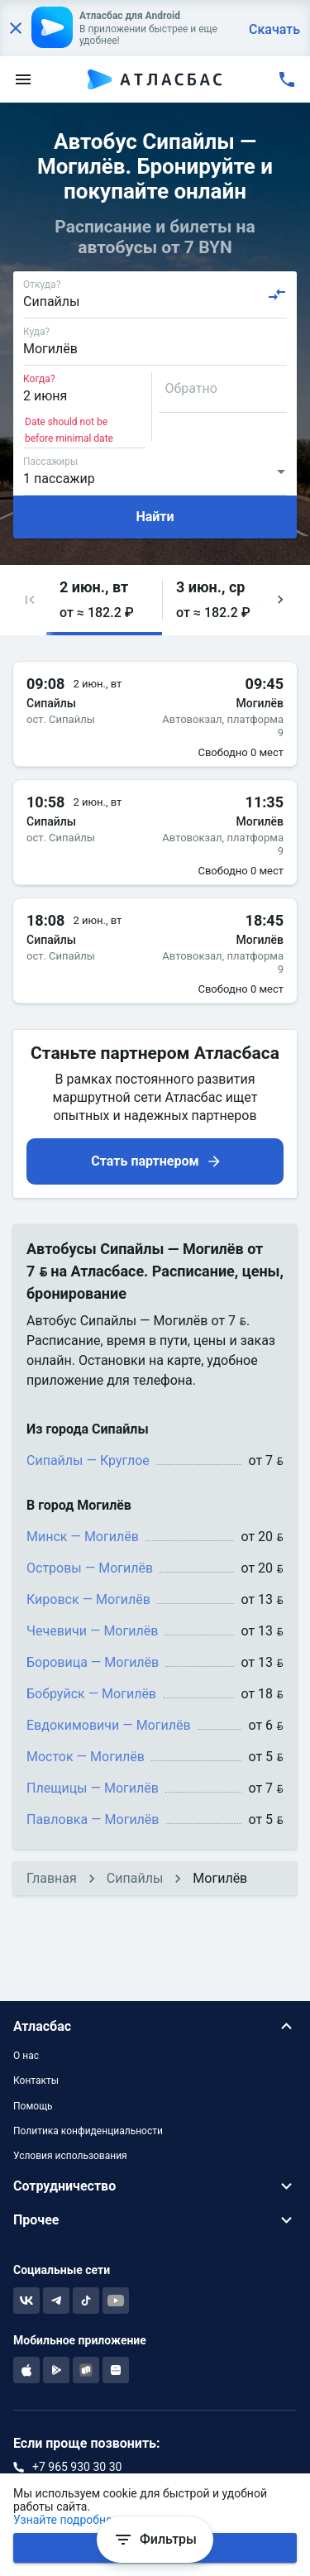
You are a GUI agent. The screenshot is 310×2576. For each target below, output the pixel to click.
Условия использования (70, 2156)
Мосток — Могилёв (85, 1756)
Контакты (36, 2080)
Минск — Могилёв (82, 1536)
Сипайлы (135, 1878)
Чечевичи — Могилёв (92, 1631)
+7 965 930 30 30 (77, 2466)
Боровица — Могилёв (92, 1662)
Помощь (33, 2106)
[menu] (23, 79)
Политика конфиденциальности (88, 2131)
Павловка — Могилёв (93, 1819)
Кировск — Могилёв (88, 1599)
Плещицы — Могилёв (92, 1788)
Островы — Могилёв (89, 1568)
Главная (51, 1878)
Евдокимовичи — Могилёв (108, 1725)
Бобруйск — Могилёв (91, 1694)
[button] (29, 600)
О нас (26, 2055)
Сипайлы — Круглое (88, 1460)
